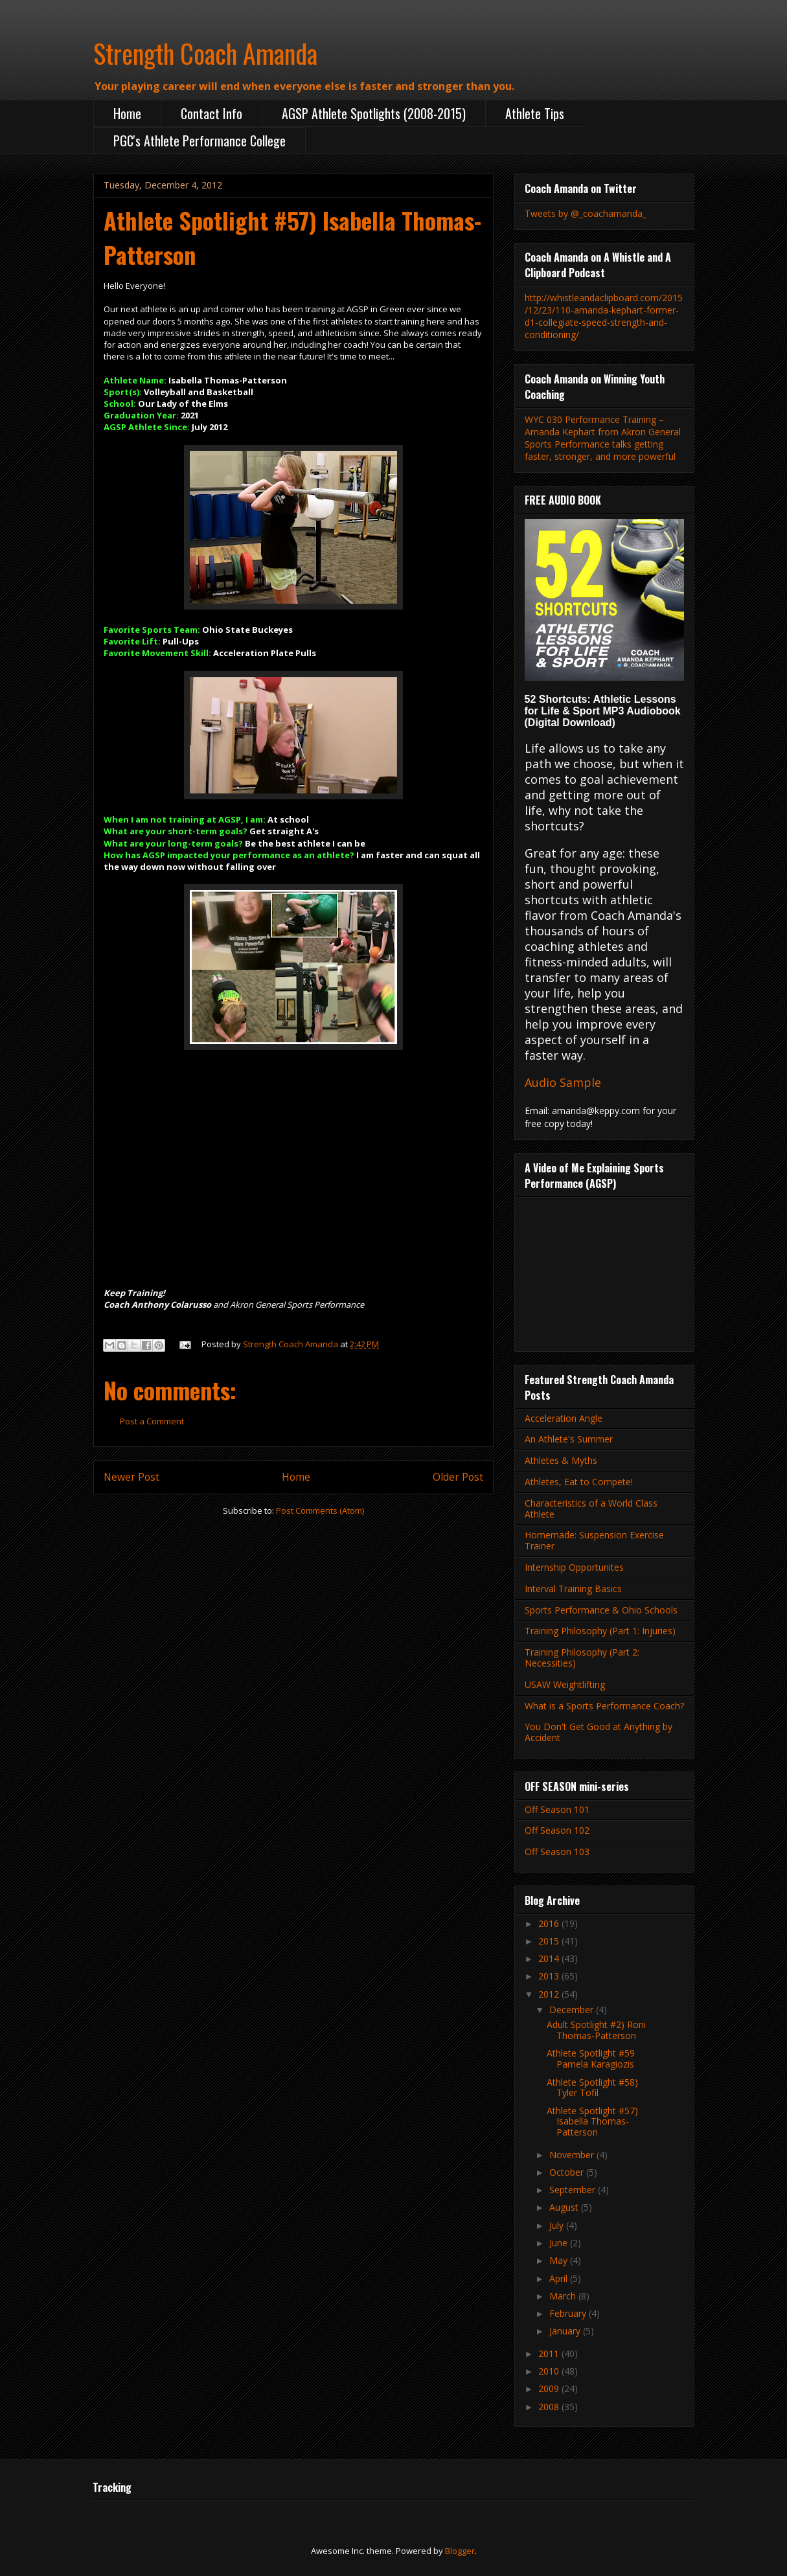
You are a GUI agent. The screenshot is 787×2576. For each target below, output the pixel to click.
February (569, 2313)
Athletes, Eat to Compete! (579, 1482)
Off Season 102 (557, 1830)
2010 (550, 2371)
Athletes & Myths (561, 1460)
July (557, 2225)
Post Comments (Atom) (320, 1510)
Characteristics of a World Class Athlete (591, 1508)
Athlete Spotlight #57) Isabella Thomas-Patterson (592, 2121)
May (559, 2260)
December (572, 2009)
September (573, 2189)
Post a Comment (152, 1421)
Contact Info (211, 113)
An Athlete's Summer (569, 1439)
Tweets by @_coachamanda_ (585, 213)
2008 (550, 2406)
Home (127, 113)
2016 (550, 1923)
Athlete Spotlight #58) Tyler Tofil (592, 2087)
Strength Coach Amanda (205, 53)
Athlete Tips (534, 113)
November (573, 2155)
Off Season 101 (557, 1809)
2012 (550, 1994)
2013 (550, 1976)
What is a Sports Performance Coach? (604, 1706)
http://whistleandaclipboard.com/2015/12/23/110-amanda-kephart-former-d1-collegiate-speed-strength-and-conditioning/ (604, 316)
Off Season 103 (557, 1851)
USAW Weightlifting (565, 1684)
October (567, 2172)
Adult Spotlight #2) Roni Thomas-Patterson (596, 2030)
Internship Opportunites (574, 1567)
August (565, 2207)
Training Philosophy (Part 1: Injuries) (600, 1630)
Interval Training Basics (573, 1588)
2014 (550, 1958)
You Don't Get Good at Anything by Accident (598, 1732)
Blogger (460, 2551)
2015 (550, 1941)
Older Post (458, 1477)
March (563, 2296)
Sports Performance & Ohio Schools (601, 1610)
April (559, 2278)
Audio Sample (563, 1082)
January (566, 2331)
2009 (550, 2388)
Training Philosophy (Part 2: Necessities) (582, 1657)
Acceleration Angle (563, 1418)
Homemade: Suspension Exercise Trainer (594, 1540)
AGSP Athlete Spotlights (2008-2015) (374, 113)
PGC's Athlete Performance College (199, 140)
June (559, 2243)
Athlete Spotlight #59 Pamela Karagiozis (591, 2058)
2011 (550, 2353)
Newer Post (131, 1477)
